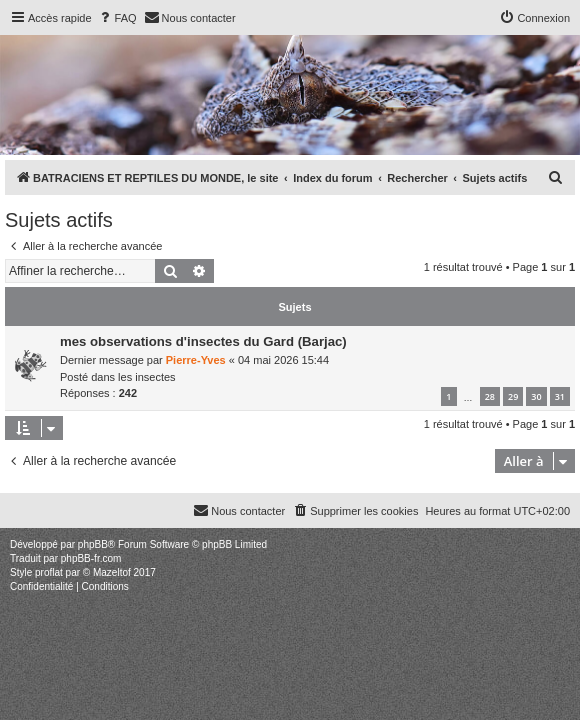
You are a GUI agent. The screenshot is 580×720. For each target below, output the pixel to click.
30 (536, 396)
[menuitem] (117, 18)
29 (513, 396)
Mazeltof (112, 572)
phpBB (93, 544)
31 (560, 396)
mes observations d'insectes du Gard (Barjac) (203, 341)
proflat (49, 572)
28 (490, 396)
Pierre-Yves (196, 360)
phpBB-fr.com (91, 558)
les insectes (146, 377)
